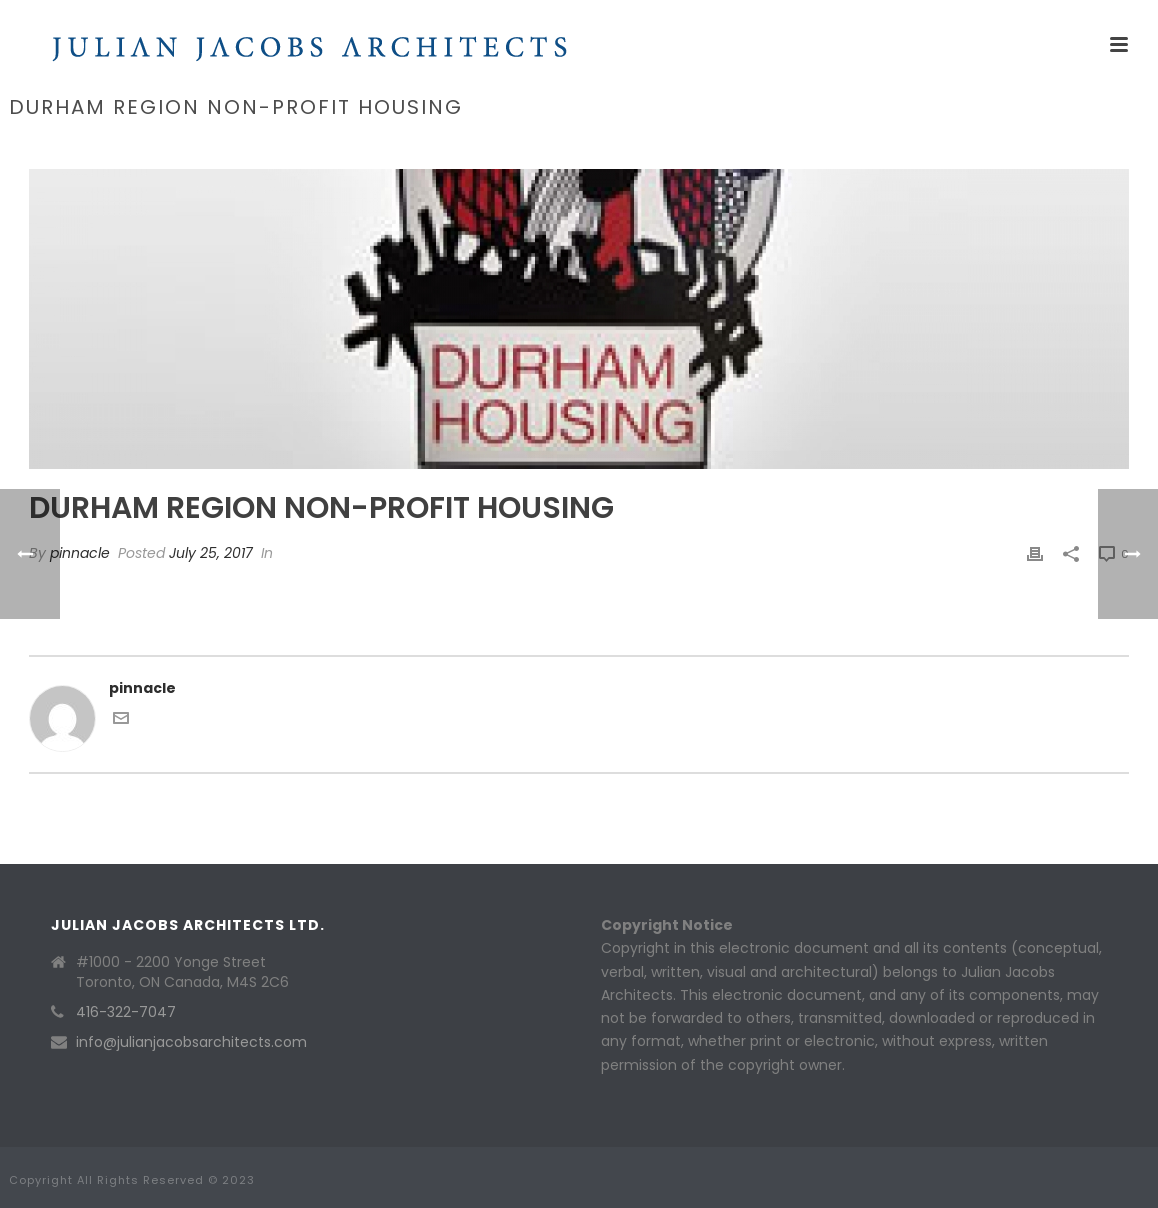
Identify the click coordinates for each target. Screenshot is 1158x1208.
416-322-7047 (126, 1012)
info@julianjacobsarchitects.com (191, 1042)
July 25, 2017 (211, 553)
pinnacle (80, 553)
